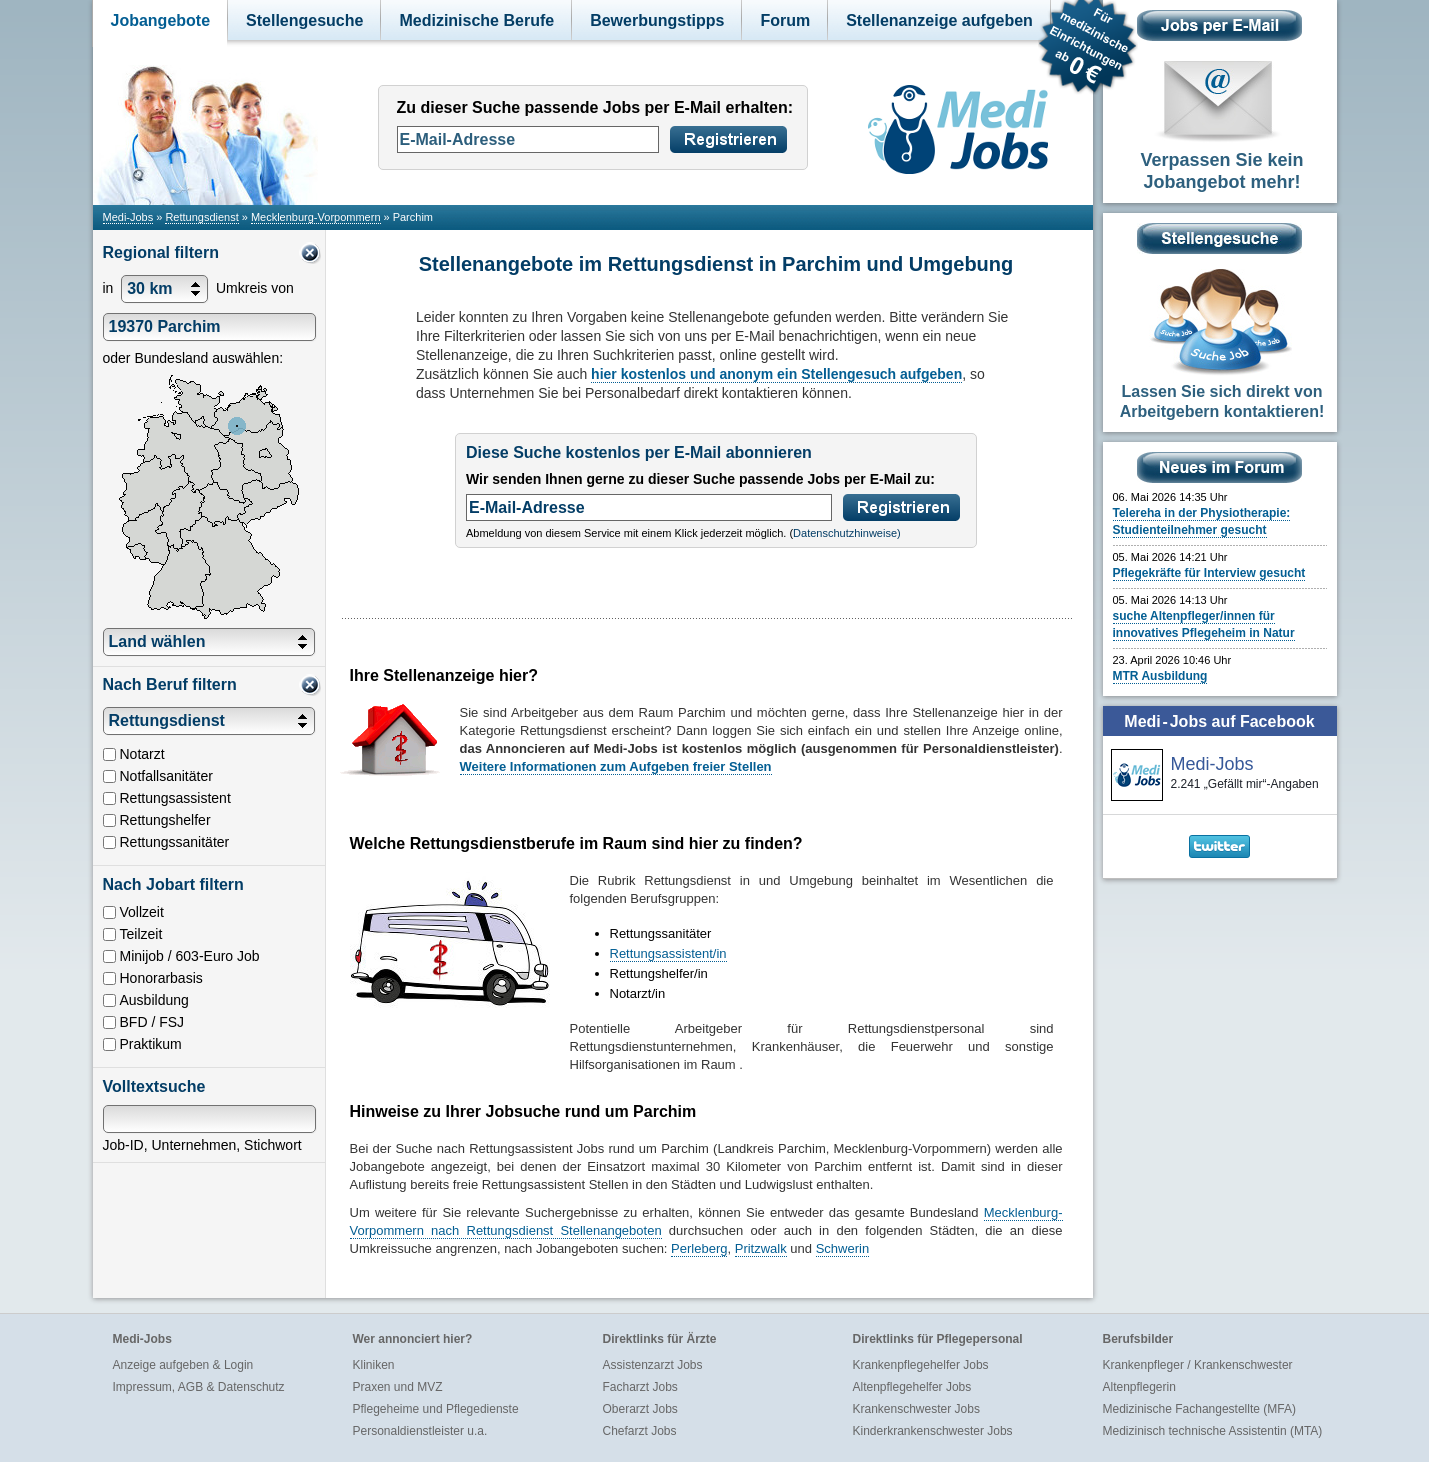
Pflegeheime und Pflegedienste (436, 1409)
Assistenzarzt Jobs (653, 1365)
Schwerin (842, 1248)
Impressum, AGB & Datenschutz (199, 1387)
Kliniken (374, 1365)
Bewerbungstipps (657, 20)
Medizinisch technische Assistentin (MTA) (1213, 1431)
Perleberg (699, 1248)
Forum (785, 20)
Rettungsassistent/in (668, 953)
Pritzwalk (761, 1248)
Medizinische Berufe (476, 20)
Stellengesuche (304, 20)
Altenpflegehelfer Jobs (912, 1387)
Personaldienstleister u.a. (420, 1431)
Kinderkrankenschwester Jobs (933, 1431)
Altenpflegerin (1139, 1387)
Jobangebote (161, 20)
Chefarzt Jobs (640, 1431)
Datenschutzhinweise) (847, 533)
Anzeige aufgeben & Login (183, 1365)
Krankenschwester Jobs (916, 1409)
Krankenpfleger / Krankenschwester (1198, 1365)
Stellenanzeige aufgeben (939, 20)
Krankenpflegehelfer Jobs (921, 1365)
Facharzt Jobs (640, 1387)
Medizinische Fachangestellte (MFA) (1199, 1409)
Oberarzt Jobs (640, 1409)
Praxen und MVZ (398, 1387)
